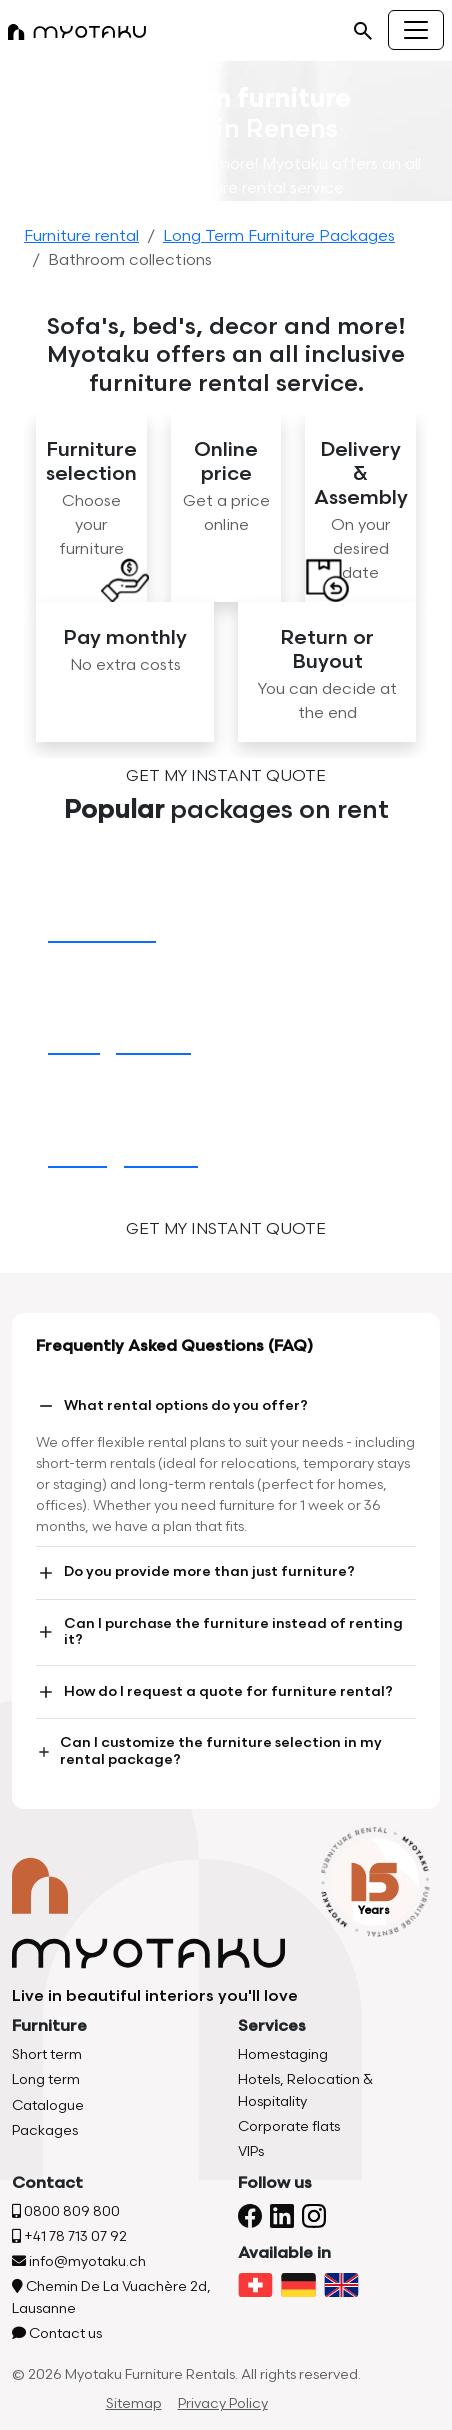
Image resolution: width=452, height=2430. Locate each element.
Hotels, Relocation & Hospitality (305, 2090)
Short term (47, 2054)
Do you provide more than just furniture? (195, 1573)
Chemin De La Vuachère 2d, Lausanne (111, 2297)
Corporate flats (289, 2126)
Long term (46, 2079)
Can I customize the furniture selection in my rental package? (209, 1751)
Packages (45, 2130)
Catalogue (48, 2105)
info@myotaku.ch (79, 2261)
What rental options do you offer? (172, 1406)
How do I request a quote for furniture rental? (214, 1692)
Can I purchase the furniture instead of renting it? (219, 1632)
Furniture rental (81, 236)
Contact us (57, 2333)
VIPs (251, 2151)
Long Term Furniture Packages (279, 236)
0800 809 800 (66, 2211)
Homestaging (283, 2054)
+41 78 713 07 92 (69, 2236)
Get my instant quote (226, 776)
